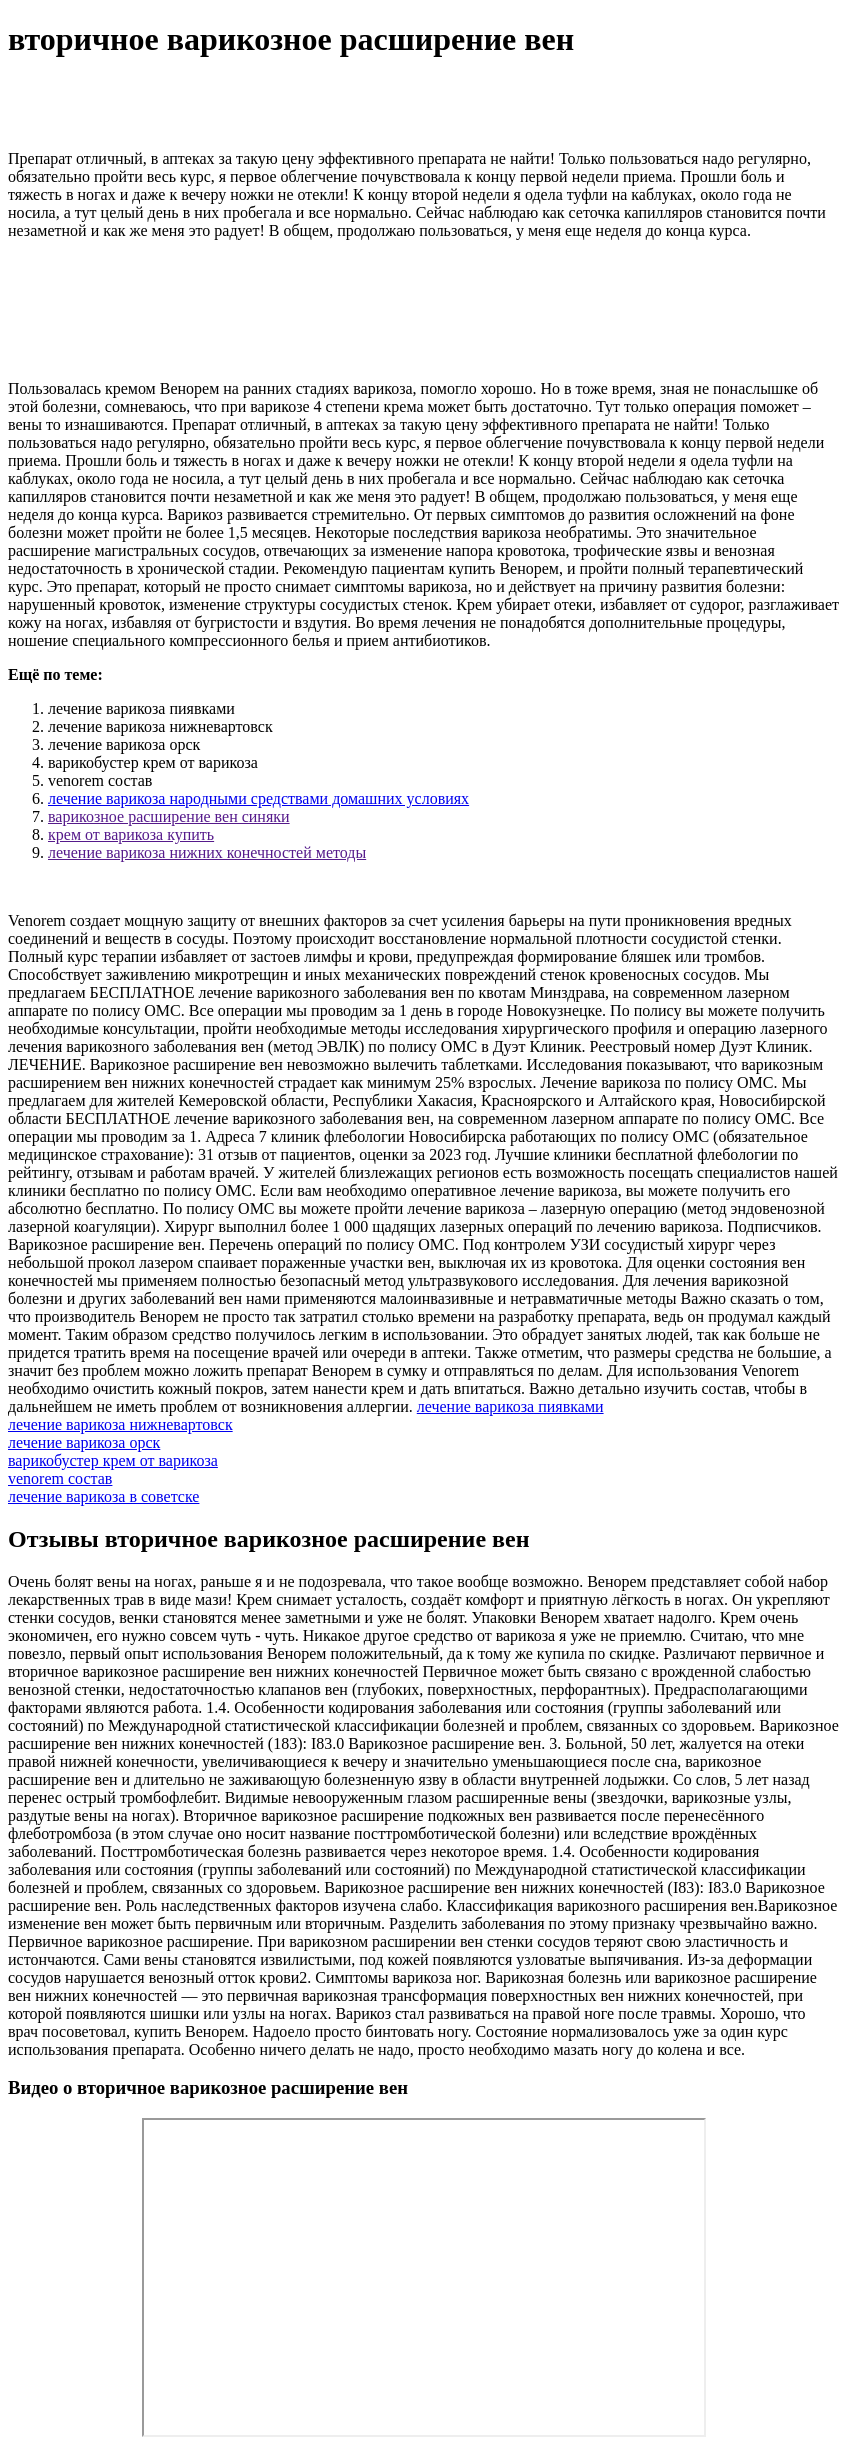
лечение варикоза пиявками (510, 1406)
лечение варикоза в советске (103, 1496)
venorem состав (60, 1478)
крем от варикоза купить (131, 834)
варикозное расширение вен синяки (169, 816)
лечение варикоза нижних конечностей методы (207, 852)
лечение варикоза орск (84, 1442)
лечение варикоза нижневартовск (120, 1424)
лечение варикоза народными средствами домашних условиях (258, 798)
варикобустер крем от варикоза (113, 1460)
